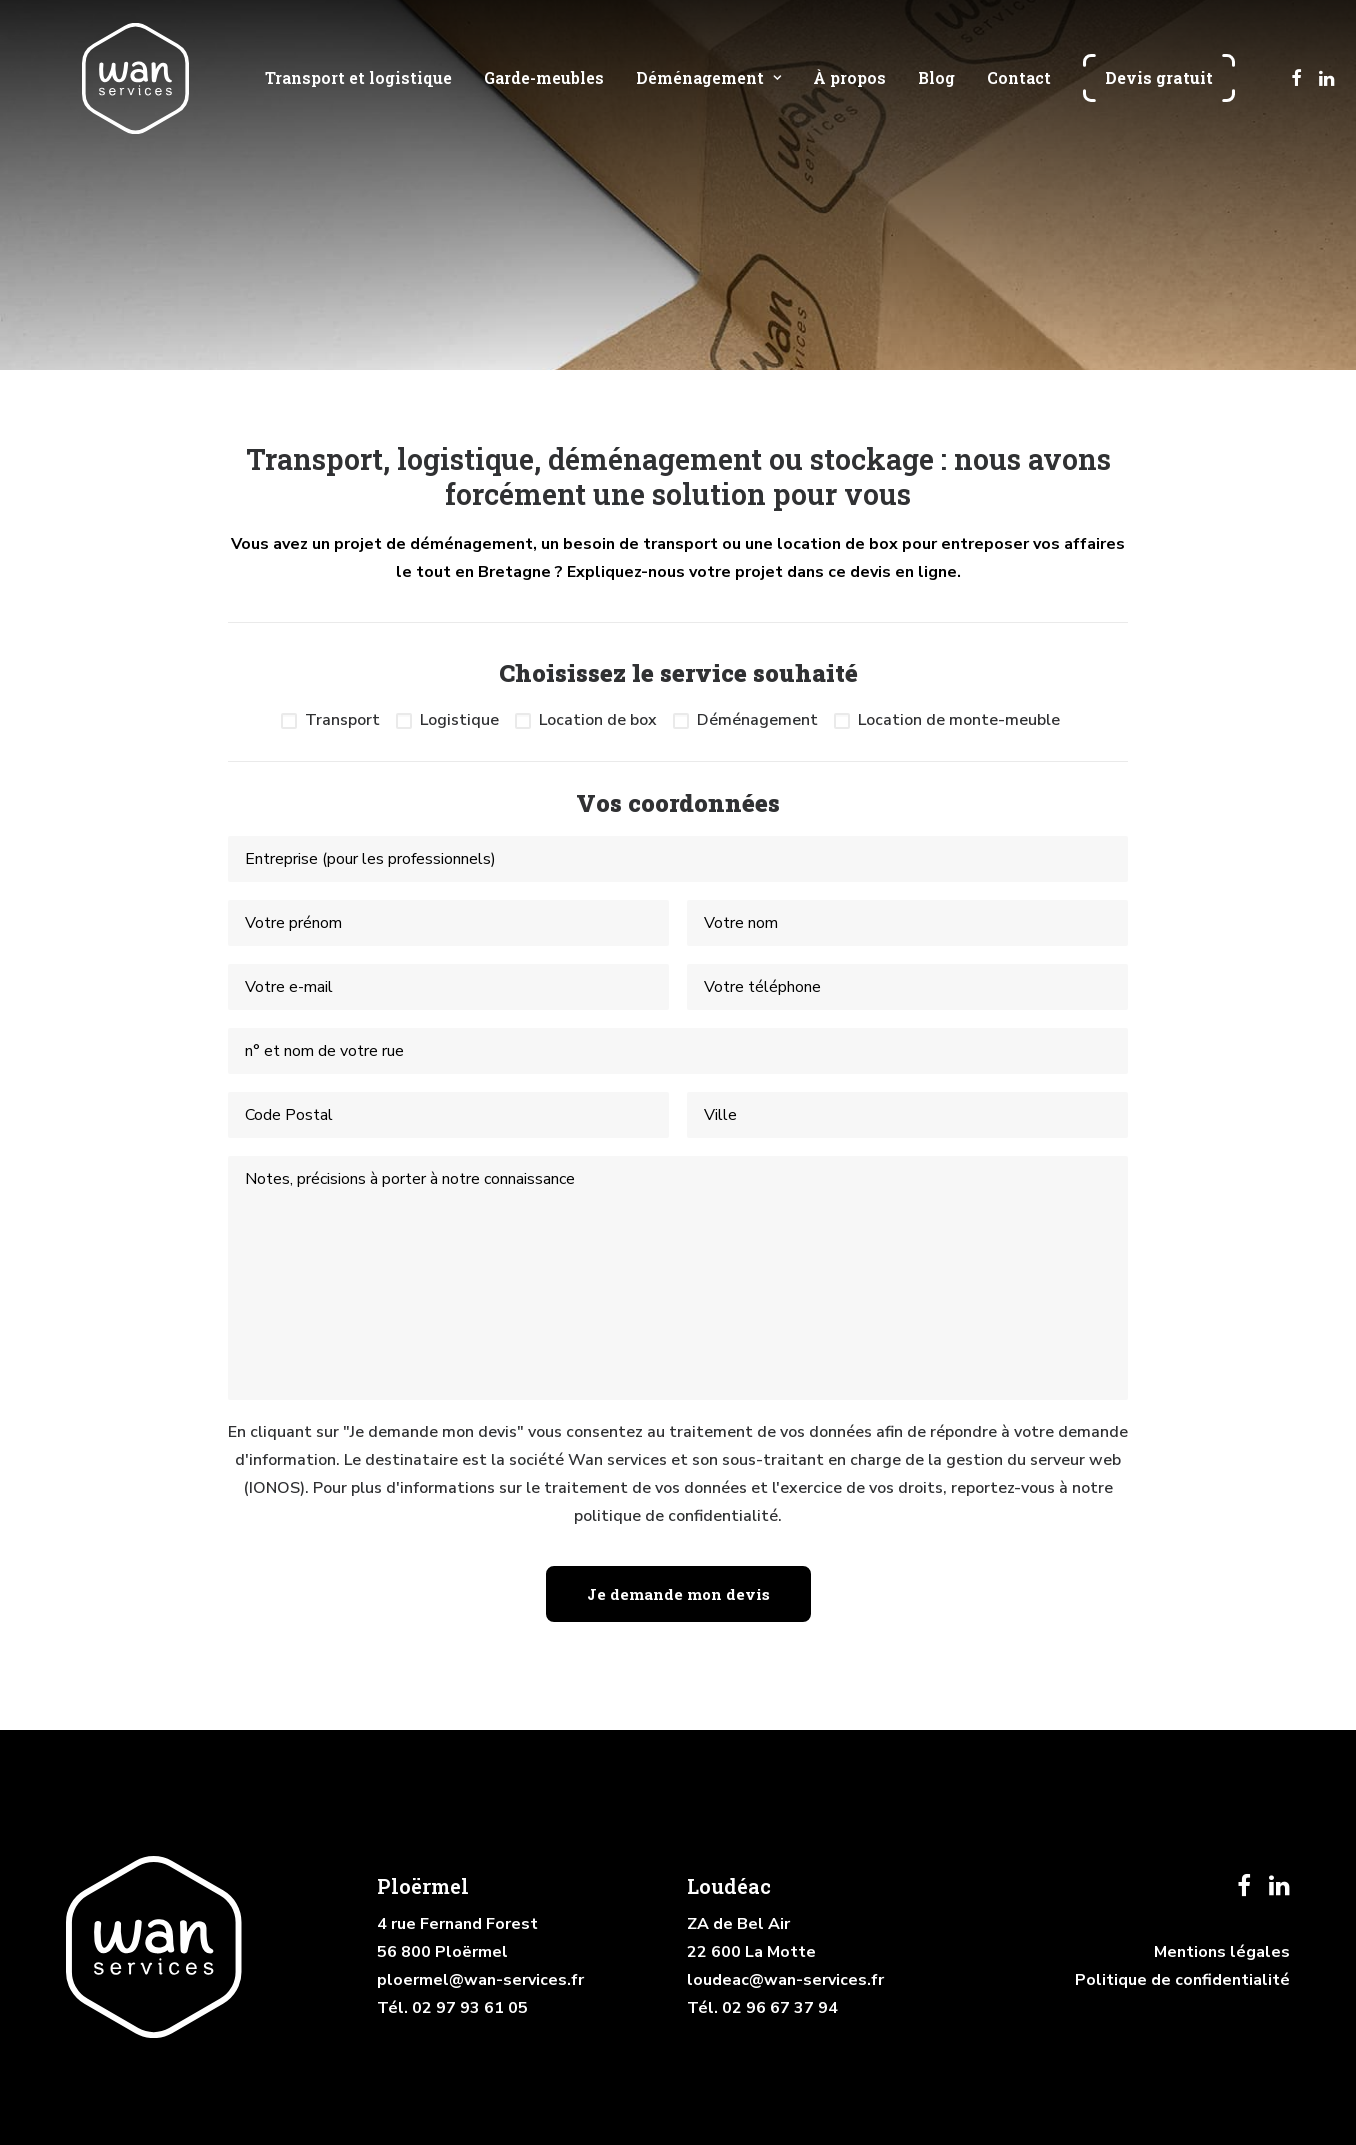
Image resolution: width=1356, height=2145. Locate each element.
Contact (1018, 94)
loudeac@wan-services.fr (785, 1980)
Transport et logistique (357, 94)
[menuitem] (357, 94)
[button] (1295, 94)
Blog (935, 94)
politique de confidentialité (676, 1516)
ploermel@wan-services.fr (480, 1980)
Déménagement (707, 94)
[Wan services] (131, 94)
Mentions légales (1222, 1952)
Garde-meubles (543, 94)
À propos (848, 94)
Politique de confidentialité (1182, 1980)
